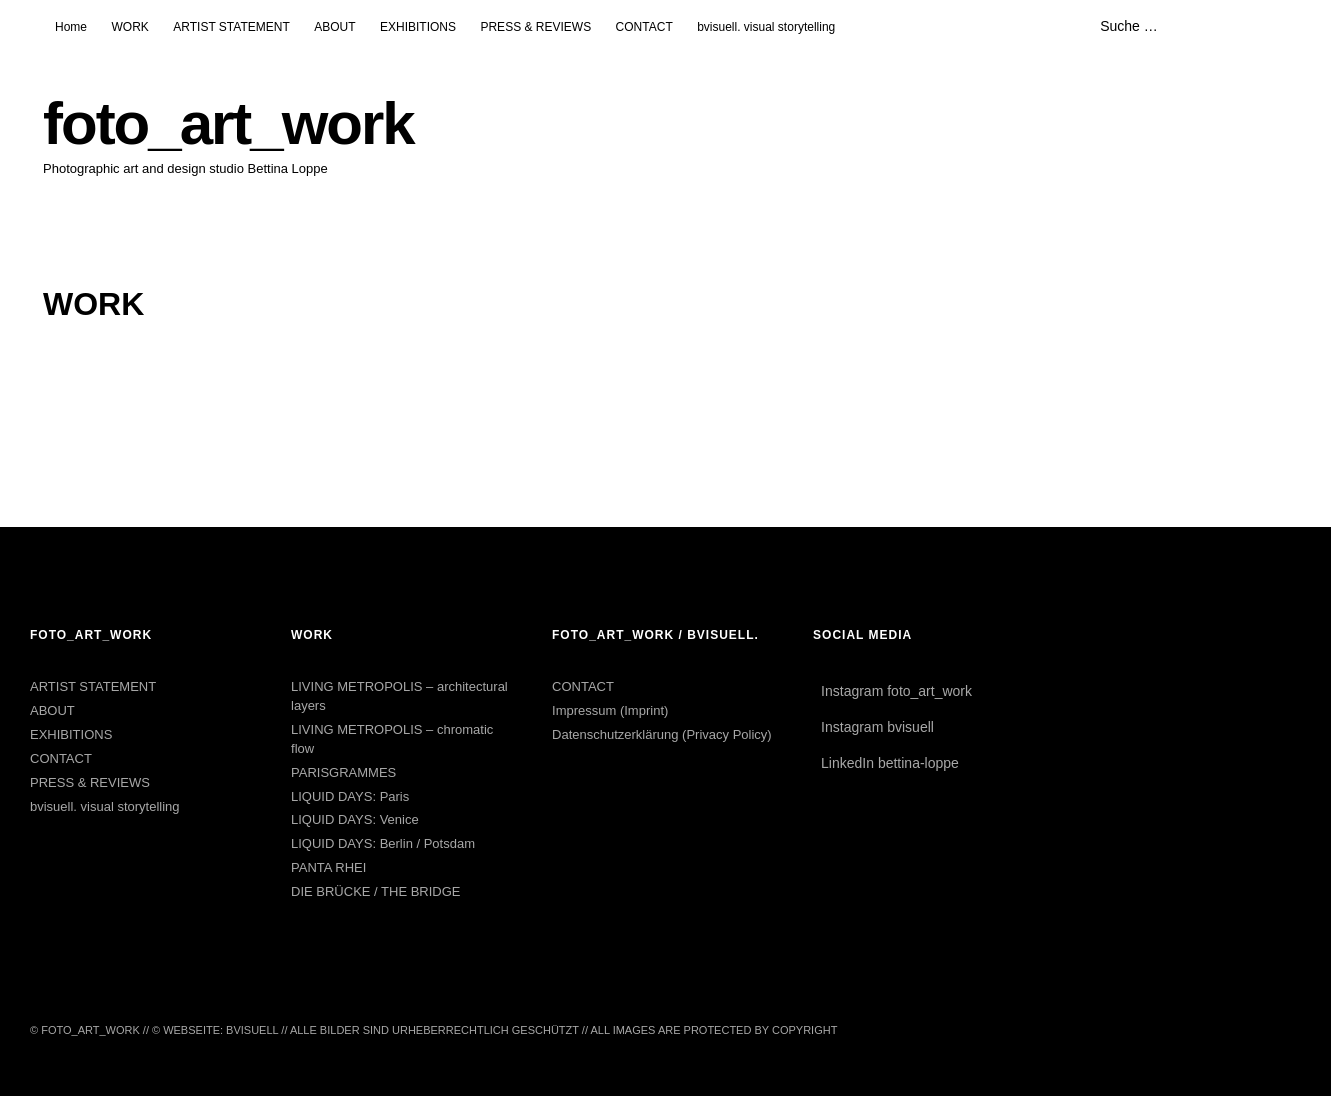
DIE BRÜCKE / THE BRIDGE (376, 891)
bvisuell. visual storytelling (766, 27)
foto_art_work (228, 123)
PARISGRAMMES (343, 772)
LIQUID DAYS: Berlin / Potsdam (383, 843)
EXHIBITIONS (418, 27)
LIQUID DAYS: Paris (350, 796)
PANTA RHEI (328, 867)
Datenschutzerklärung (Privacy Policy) (662, 734)
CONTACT (644, 27)
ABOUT (334, 27)
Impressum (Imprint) (610, 710)
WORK (129, 27)
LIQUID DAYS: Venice (355, 819)
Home (71, 27)
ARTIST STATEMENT (231, 27)
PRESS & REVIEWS (535, 27)
